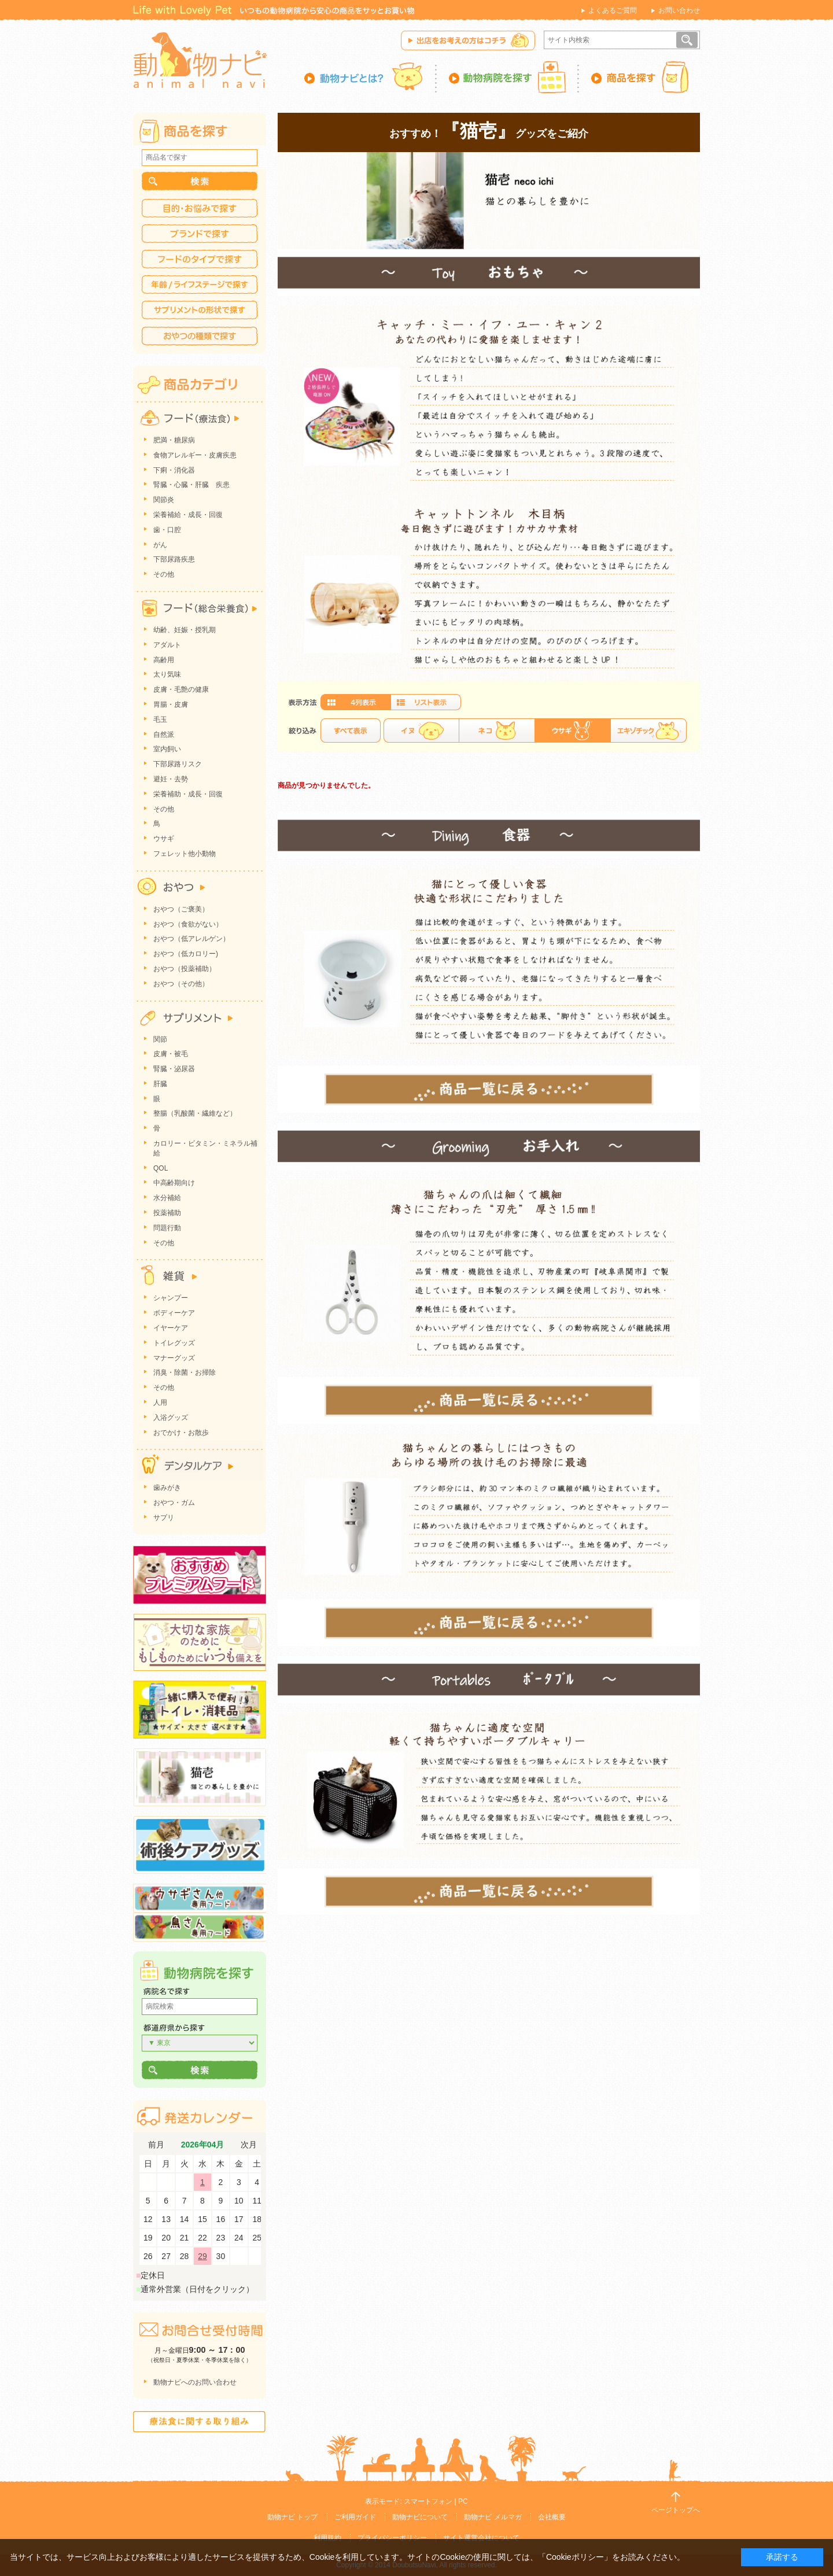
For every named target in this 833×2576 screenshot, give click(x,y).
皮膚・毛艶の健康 (181, 689)
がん (160, 545)
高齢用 (163, 660)
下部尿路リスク (177, 764)
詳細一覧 (425, 702)
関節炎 (163, 500)
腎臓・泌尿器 (174, 1069)
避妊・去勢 (170, 779)
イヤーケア (170, 1328)
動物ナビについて (420, 2517)
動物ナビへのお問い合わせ (195, 2382)
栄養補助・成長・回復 (188, 794)
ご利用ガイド (355, 2517)
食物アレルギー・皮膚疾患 (195, 455)
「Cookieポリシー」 (575, 2557)
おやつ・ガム (174, 1503)
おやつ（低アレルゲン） (191, 939)
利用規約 (327, 2538)
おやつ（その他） (181, 984)
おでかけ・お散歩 (181, 1433)
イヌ (421, 730)
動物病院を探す (508, 77)
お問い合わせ (679, 10)
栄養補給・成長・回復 (188, 515)
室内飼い (167, 749)
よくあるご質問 (612, 10)
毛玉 (160, 719)
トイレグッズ (174, 1343)
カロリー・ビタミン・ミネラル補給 (205, 1148)
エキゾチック (648, 730)
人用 (160, 1402)
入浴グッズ (170, 1418)
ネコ (497, 730)
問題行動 (167, 1228)
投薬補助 (167, 1213)
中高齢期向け (174, 1183)
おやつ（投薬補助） (184, 969)
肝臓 (160, 1084)
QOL (160, 1168)
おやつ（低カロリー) (185, 954)
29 (202, 2256)
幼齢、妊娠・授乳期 (184, 630)
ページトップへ (675, 2510)
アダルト (167, 645)
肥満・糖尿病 (174, 440)
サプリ (163, 1518)
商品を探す (639, 77)
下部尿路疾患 (174, 559)
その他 (163, 574)
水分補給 (167, 1198)
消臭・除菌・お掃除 (184, 1372)
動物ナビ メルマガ (492, 2517)
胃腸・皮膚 (170, 704)
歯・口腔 (167, 530)
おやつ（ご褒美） (181, 909)
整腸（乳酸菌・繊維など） (195, 1113)
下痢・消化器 (174, 470)
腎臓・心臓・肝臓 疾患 (191, 485)
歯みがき (167, 1487)
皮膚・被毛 (170, 1054)
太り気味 (167, 674)
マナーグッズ (174, 1358)
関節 (160, 1039)
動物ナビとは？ (370, 77)
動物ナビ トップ (292, 2517)
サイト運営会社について (481, 2538)
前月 (156, 2144)
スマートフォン (428, 2501)
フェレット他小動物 (184, 854)
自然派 (163, 734)
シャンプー (170, 1298)
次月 (249, 2144)
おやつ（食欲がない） (188, 924)
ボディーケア (174, 1313)
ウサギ (163, 839)
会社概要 (552, 2517)
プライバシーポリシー (392, 2538)
